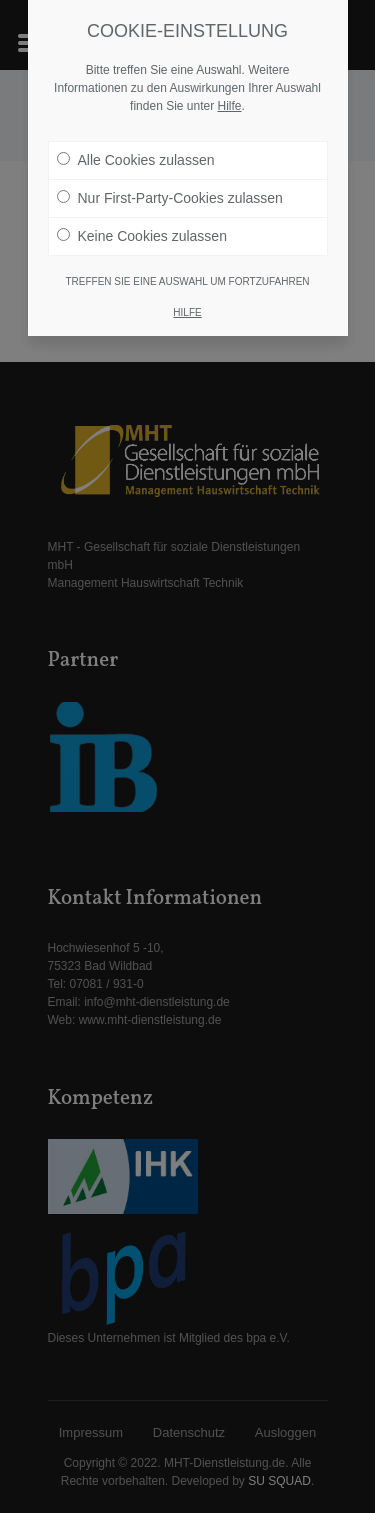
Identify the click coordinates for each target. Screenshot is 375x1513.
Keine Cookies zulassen (142, 235)
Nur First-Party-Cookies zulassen (170, 197)
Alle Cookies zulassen (136, 159)
